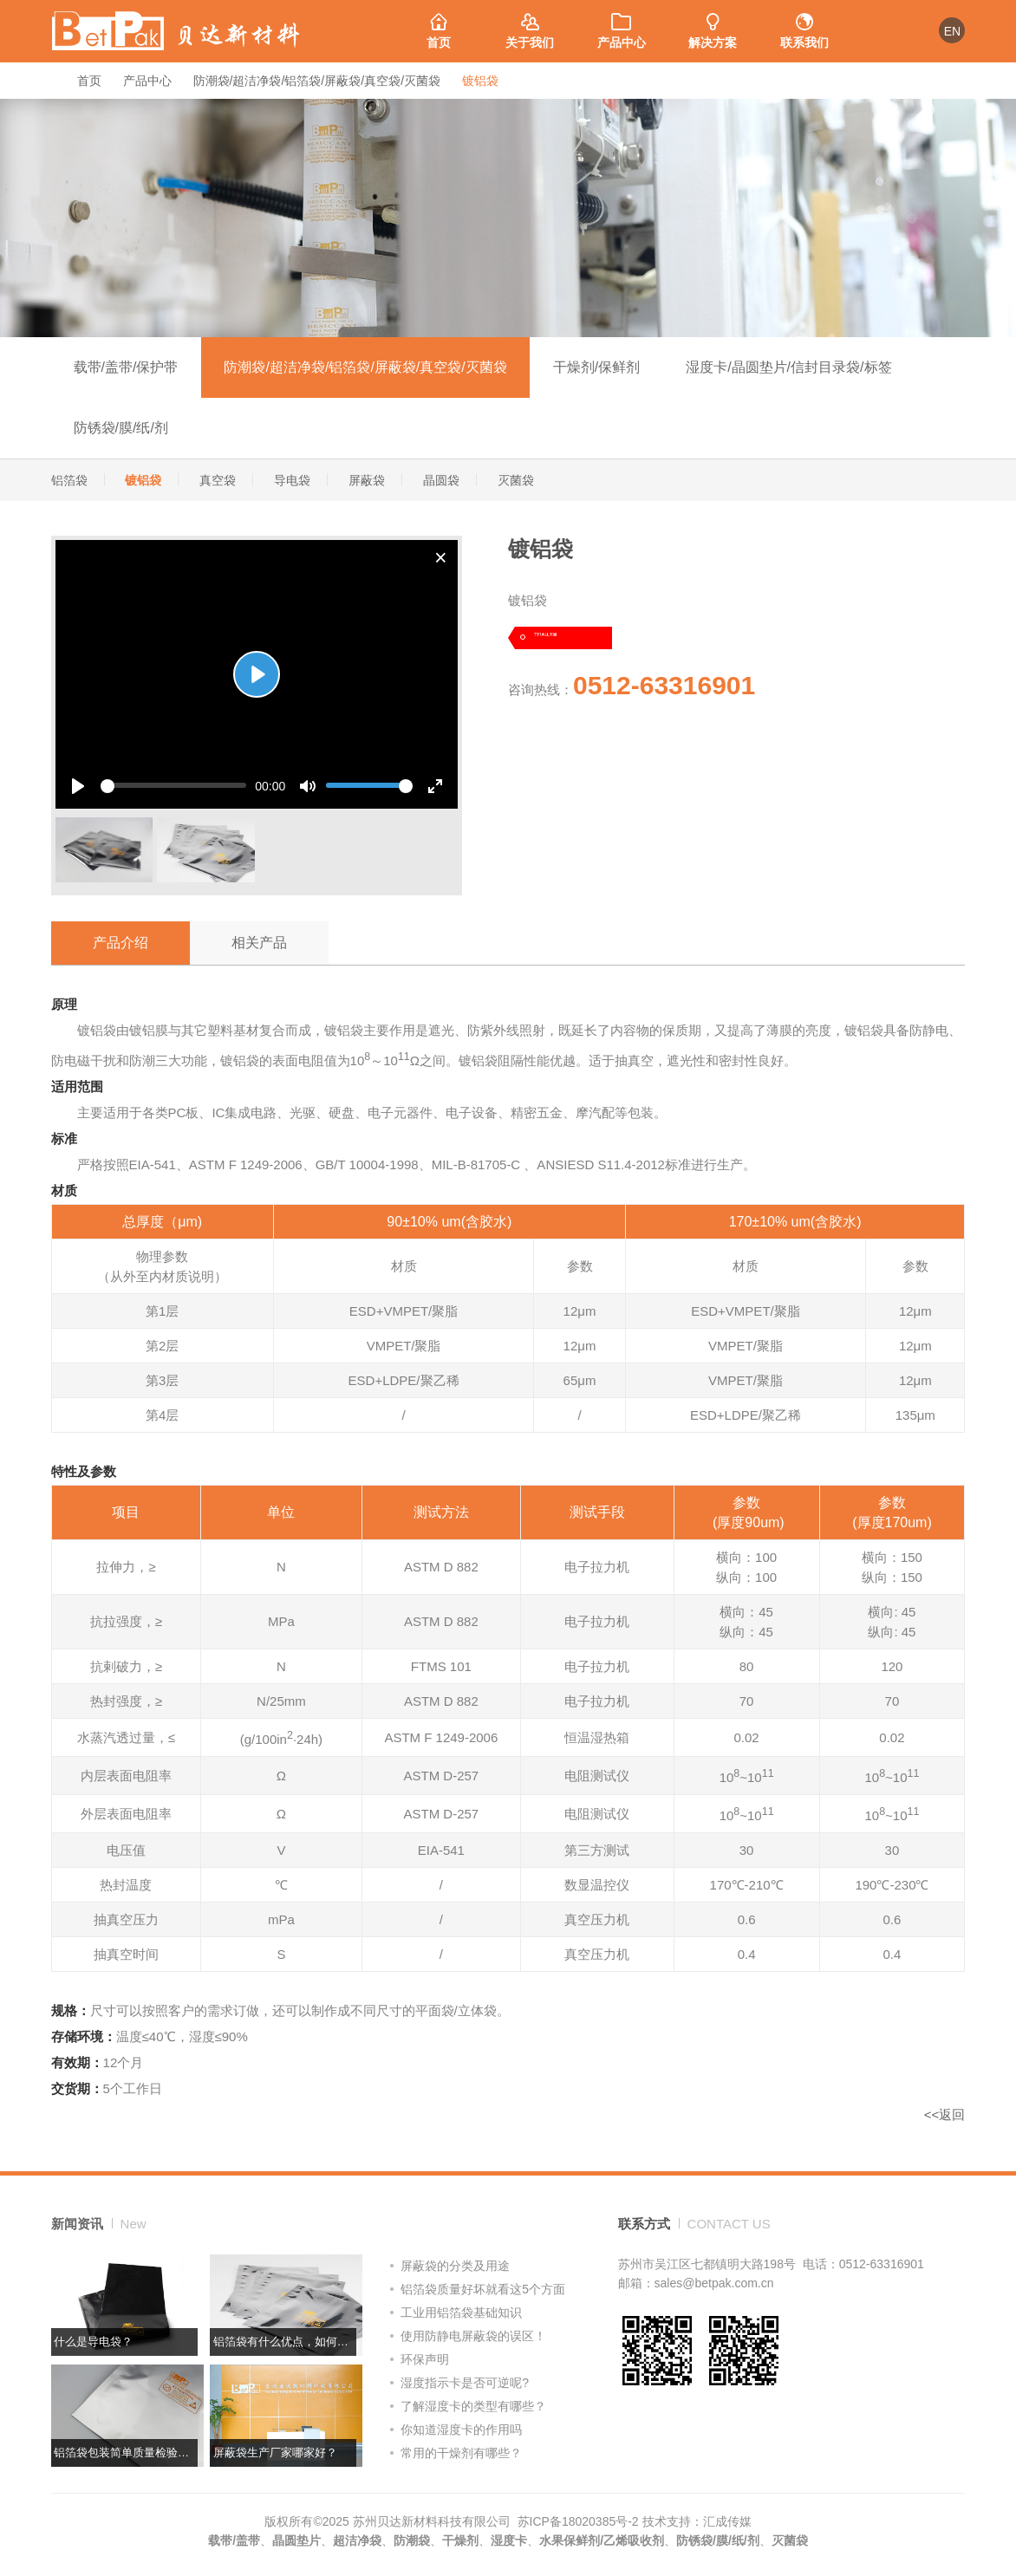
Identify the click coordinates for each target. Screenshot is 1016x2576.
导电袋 (292, 480)
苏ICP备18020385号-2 (578, 2521)
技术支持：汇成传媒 (697, 2521)
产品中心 (621, 24)
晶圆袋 (441, 480)
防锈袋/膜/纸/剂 (121, 427)
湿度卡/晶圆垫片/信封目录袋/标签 (788, 367)
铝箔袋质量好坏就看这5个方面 (483, 2289)
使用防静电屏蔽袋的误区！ (473, 2336)
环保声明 (425, 2359)
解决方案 (712, 24)
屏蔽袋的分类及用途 (455, 2266)
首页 (438, 24)
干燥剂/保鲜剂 (596, 367)
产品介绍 (120, 942)
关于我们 (530, 24)
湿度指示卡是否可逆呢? (465, 2383)
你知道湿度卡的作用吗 (461, 2429)
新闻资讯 (99, 2223)
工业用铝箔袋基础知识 (461, 2312)
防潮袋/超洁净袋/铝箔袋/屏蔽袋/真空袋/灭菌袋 (316, 81)
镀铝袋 (480, 81)
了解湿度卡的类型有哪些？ (473, 2406)
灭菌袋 (516, 480)
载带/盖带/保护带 (126, 367)
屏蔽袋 (366, 480)
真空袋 (217, 480)
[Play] (256, 674)
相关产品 (259, 942)
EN (952, 31)
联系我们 (804, 24)
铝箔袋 (69, 480)
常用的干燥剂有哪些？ (461, 2453)
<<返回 (945, 2114)
